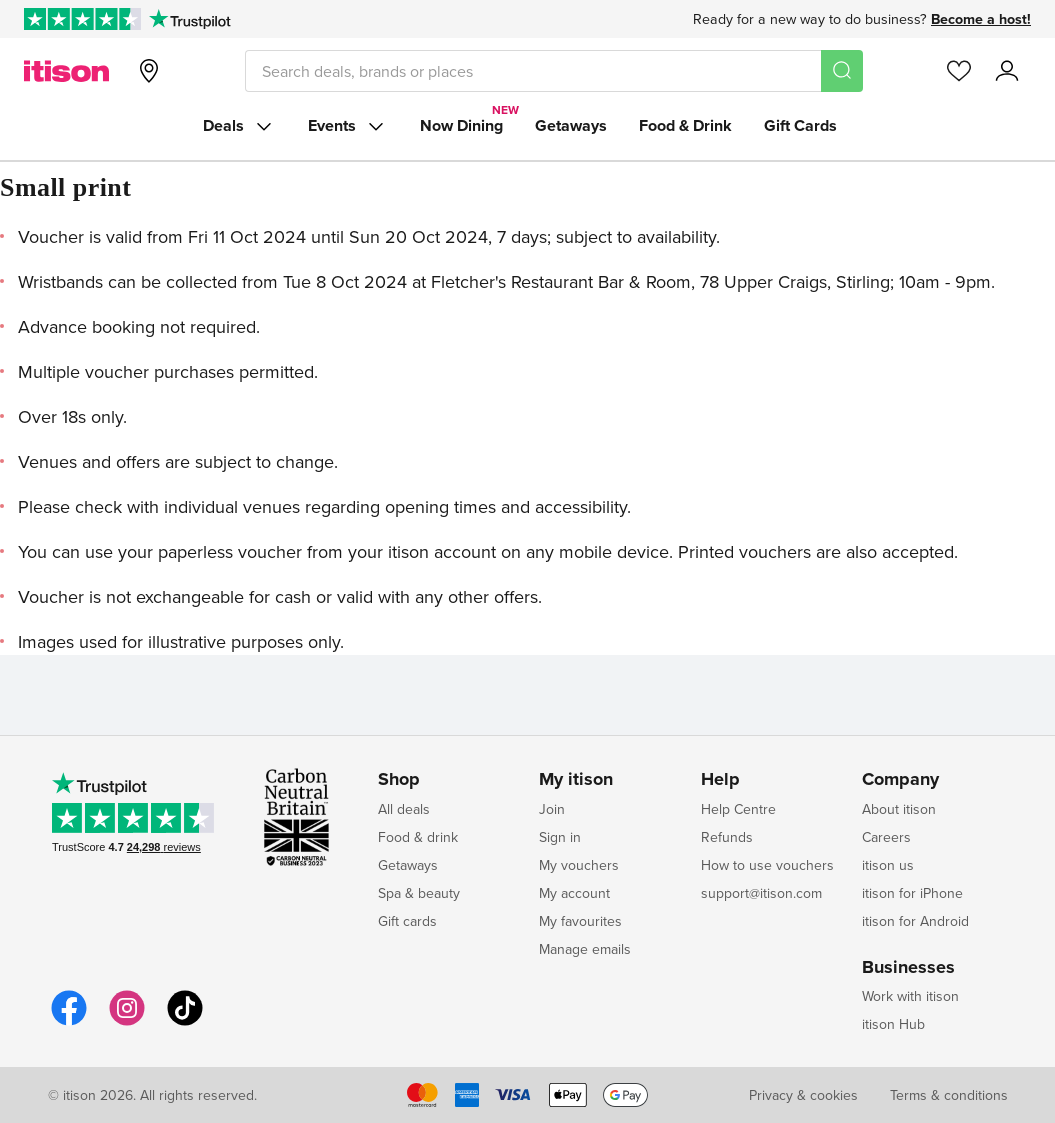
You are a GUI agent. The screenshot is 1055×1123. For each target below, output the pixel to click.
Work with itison (910, 996)
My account (574, 893)
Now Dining (461, 125)
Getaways (571, 125)
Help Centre (738, 809)
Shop (399, 780)
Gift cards (407, 921)
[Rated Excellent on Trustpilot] (82, 19)
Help (720, 780)
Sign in (560, 837)
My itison (576, 780)
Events (348, 126)
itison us (888, 865)
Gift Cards (800, 125)
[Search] (842, 71)
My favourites (580, 921)
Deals (239, 126)
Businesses (908, 968)
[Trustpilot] (189, 19)
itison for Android (915, 921)
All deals (404, 809)
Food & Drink (685, 125)
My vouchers (579, 865)
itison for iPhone (912, 893)
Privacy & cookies (803, 1095)
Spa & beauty (419, 893)
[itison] (66, 71)
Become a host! (981, 19)
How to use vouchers (767, 865)
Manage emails (585, 949)
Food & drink (418, 837)
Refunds (727, 837)
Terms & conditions (949, 1095)
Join (552, 809)
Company (900, 780)
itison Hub (893, 1024)
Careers (886, 837)
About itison (899, 809)
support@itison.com (761, 893)
